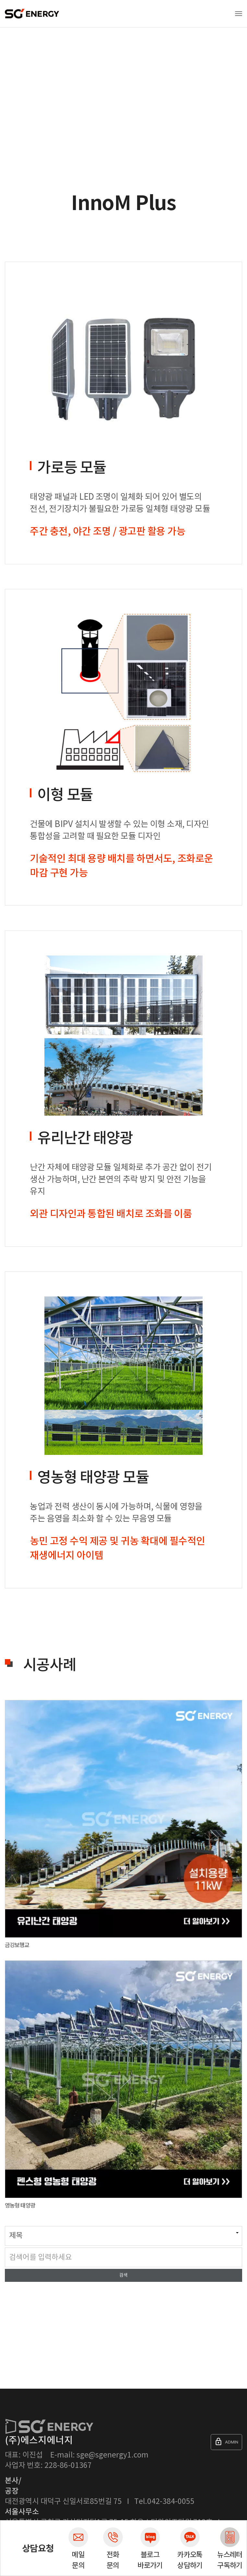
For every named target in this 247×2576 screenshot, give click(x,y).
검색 (123, 2275)
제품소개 (33, 62)
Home (9, 62)
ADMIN (226, 2442)
